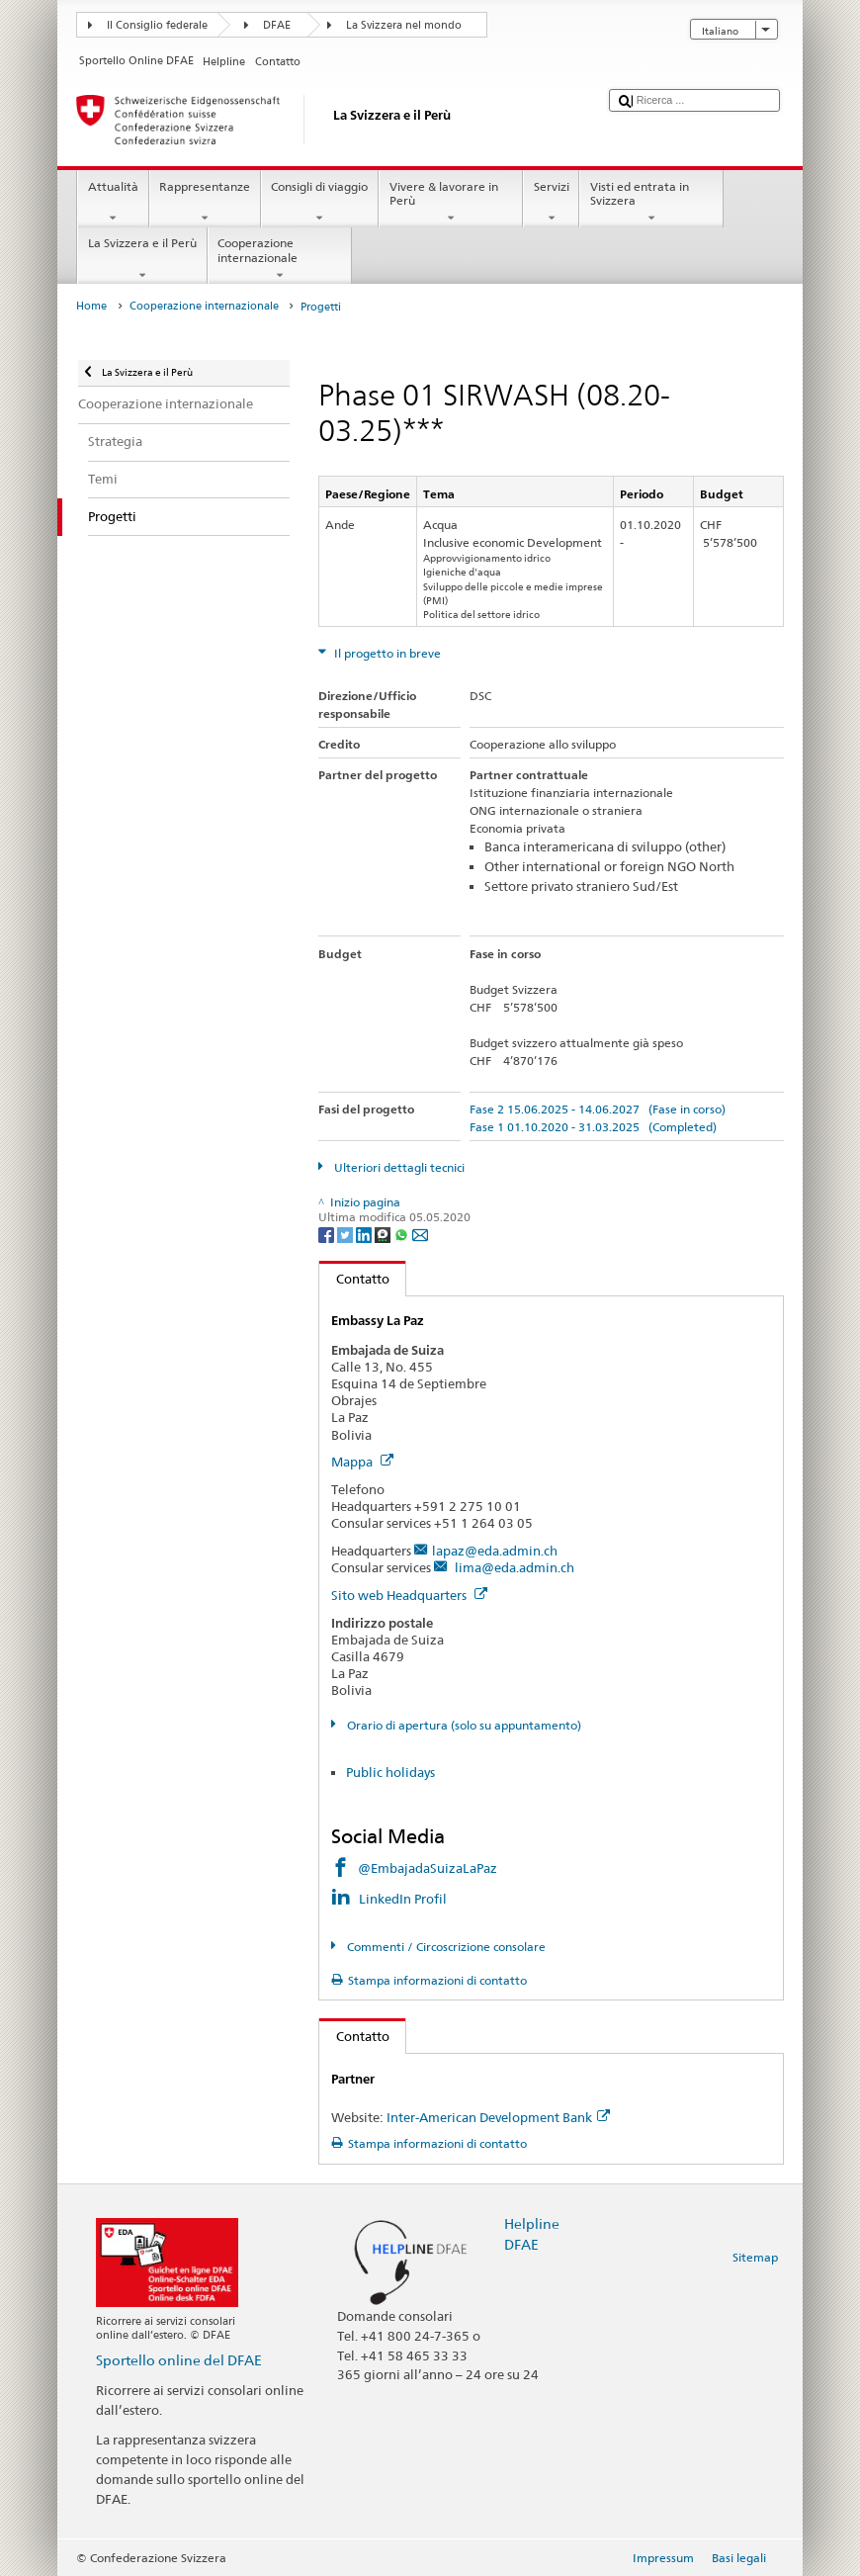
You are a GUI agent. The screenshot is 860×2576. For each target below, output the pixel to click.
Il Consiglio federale (157, 25)
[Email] (420, 1233)
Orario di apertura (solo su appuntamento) (462, 1725)
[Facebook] (327, 1233)
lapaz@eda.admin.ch (495, 1550)
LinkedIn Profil (403, 1899)
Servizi (551, 202)
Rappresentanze (205, 202)
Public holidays (390, 1772)
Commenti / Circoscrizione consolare (445, 1946)
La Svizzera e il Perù (142, 259)
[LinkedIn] (365, 1233)
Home (91, 306)
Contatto (354, 1279)
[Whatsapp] (402, 1233)
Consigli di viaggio (320, 202)
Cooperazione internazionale (280, 259)
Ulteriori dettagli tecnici (398, 1167)
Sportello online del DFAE (179, 2360)
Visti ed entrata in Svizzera (651, 202)
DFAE (277, 25)
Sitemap (755, 2257)
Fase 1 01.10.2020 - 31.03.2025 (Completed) (593, 1126)
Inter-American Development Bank (498, 2117)
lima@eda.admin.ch (513, 1567)
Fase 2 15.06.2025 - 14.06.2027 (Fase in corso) (598, 1109)
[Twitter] (346, 1233)
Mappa (362, 1461)
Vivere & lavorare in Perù (451, 202)
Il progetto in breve (386, 653)
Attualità (112, 202)
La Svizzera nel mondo (404, 25)
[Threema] (384, 1233)
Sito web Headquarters (409, 1595)
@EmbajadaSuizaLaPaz (427, 1868)
